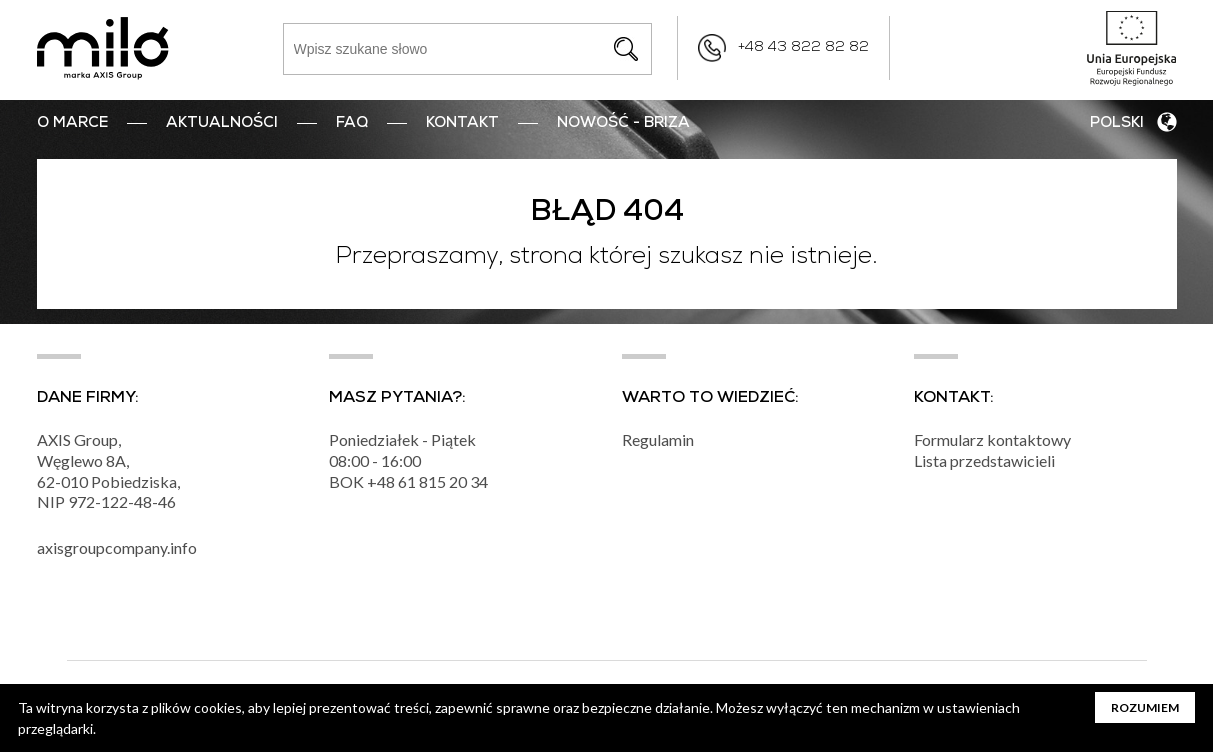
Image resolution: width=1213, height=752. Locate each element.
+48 (382, 481)
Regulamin (658, 439)
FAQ (352, 124)
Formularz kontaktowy (992, 439)
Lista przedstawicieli (984, 460)
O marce (72, 124)
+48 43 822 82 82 (803, 48)
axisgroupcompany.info (117, 547)
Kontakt (462, 124)
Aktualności (222, 124)
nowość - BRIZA (623, 124)
